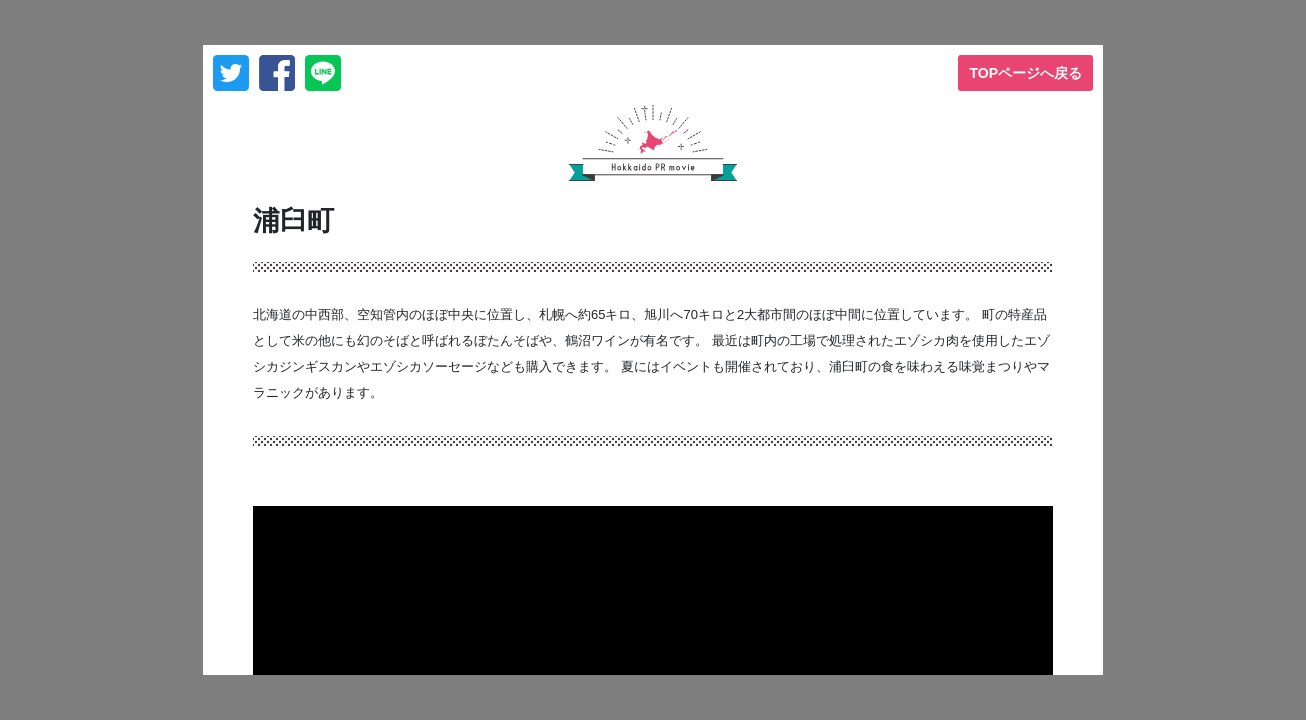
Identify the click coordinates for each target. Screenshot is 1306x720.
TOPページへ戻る (1025, 73)
